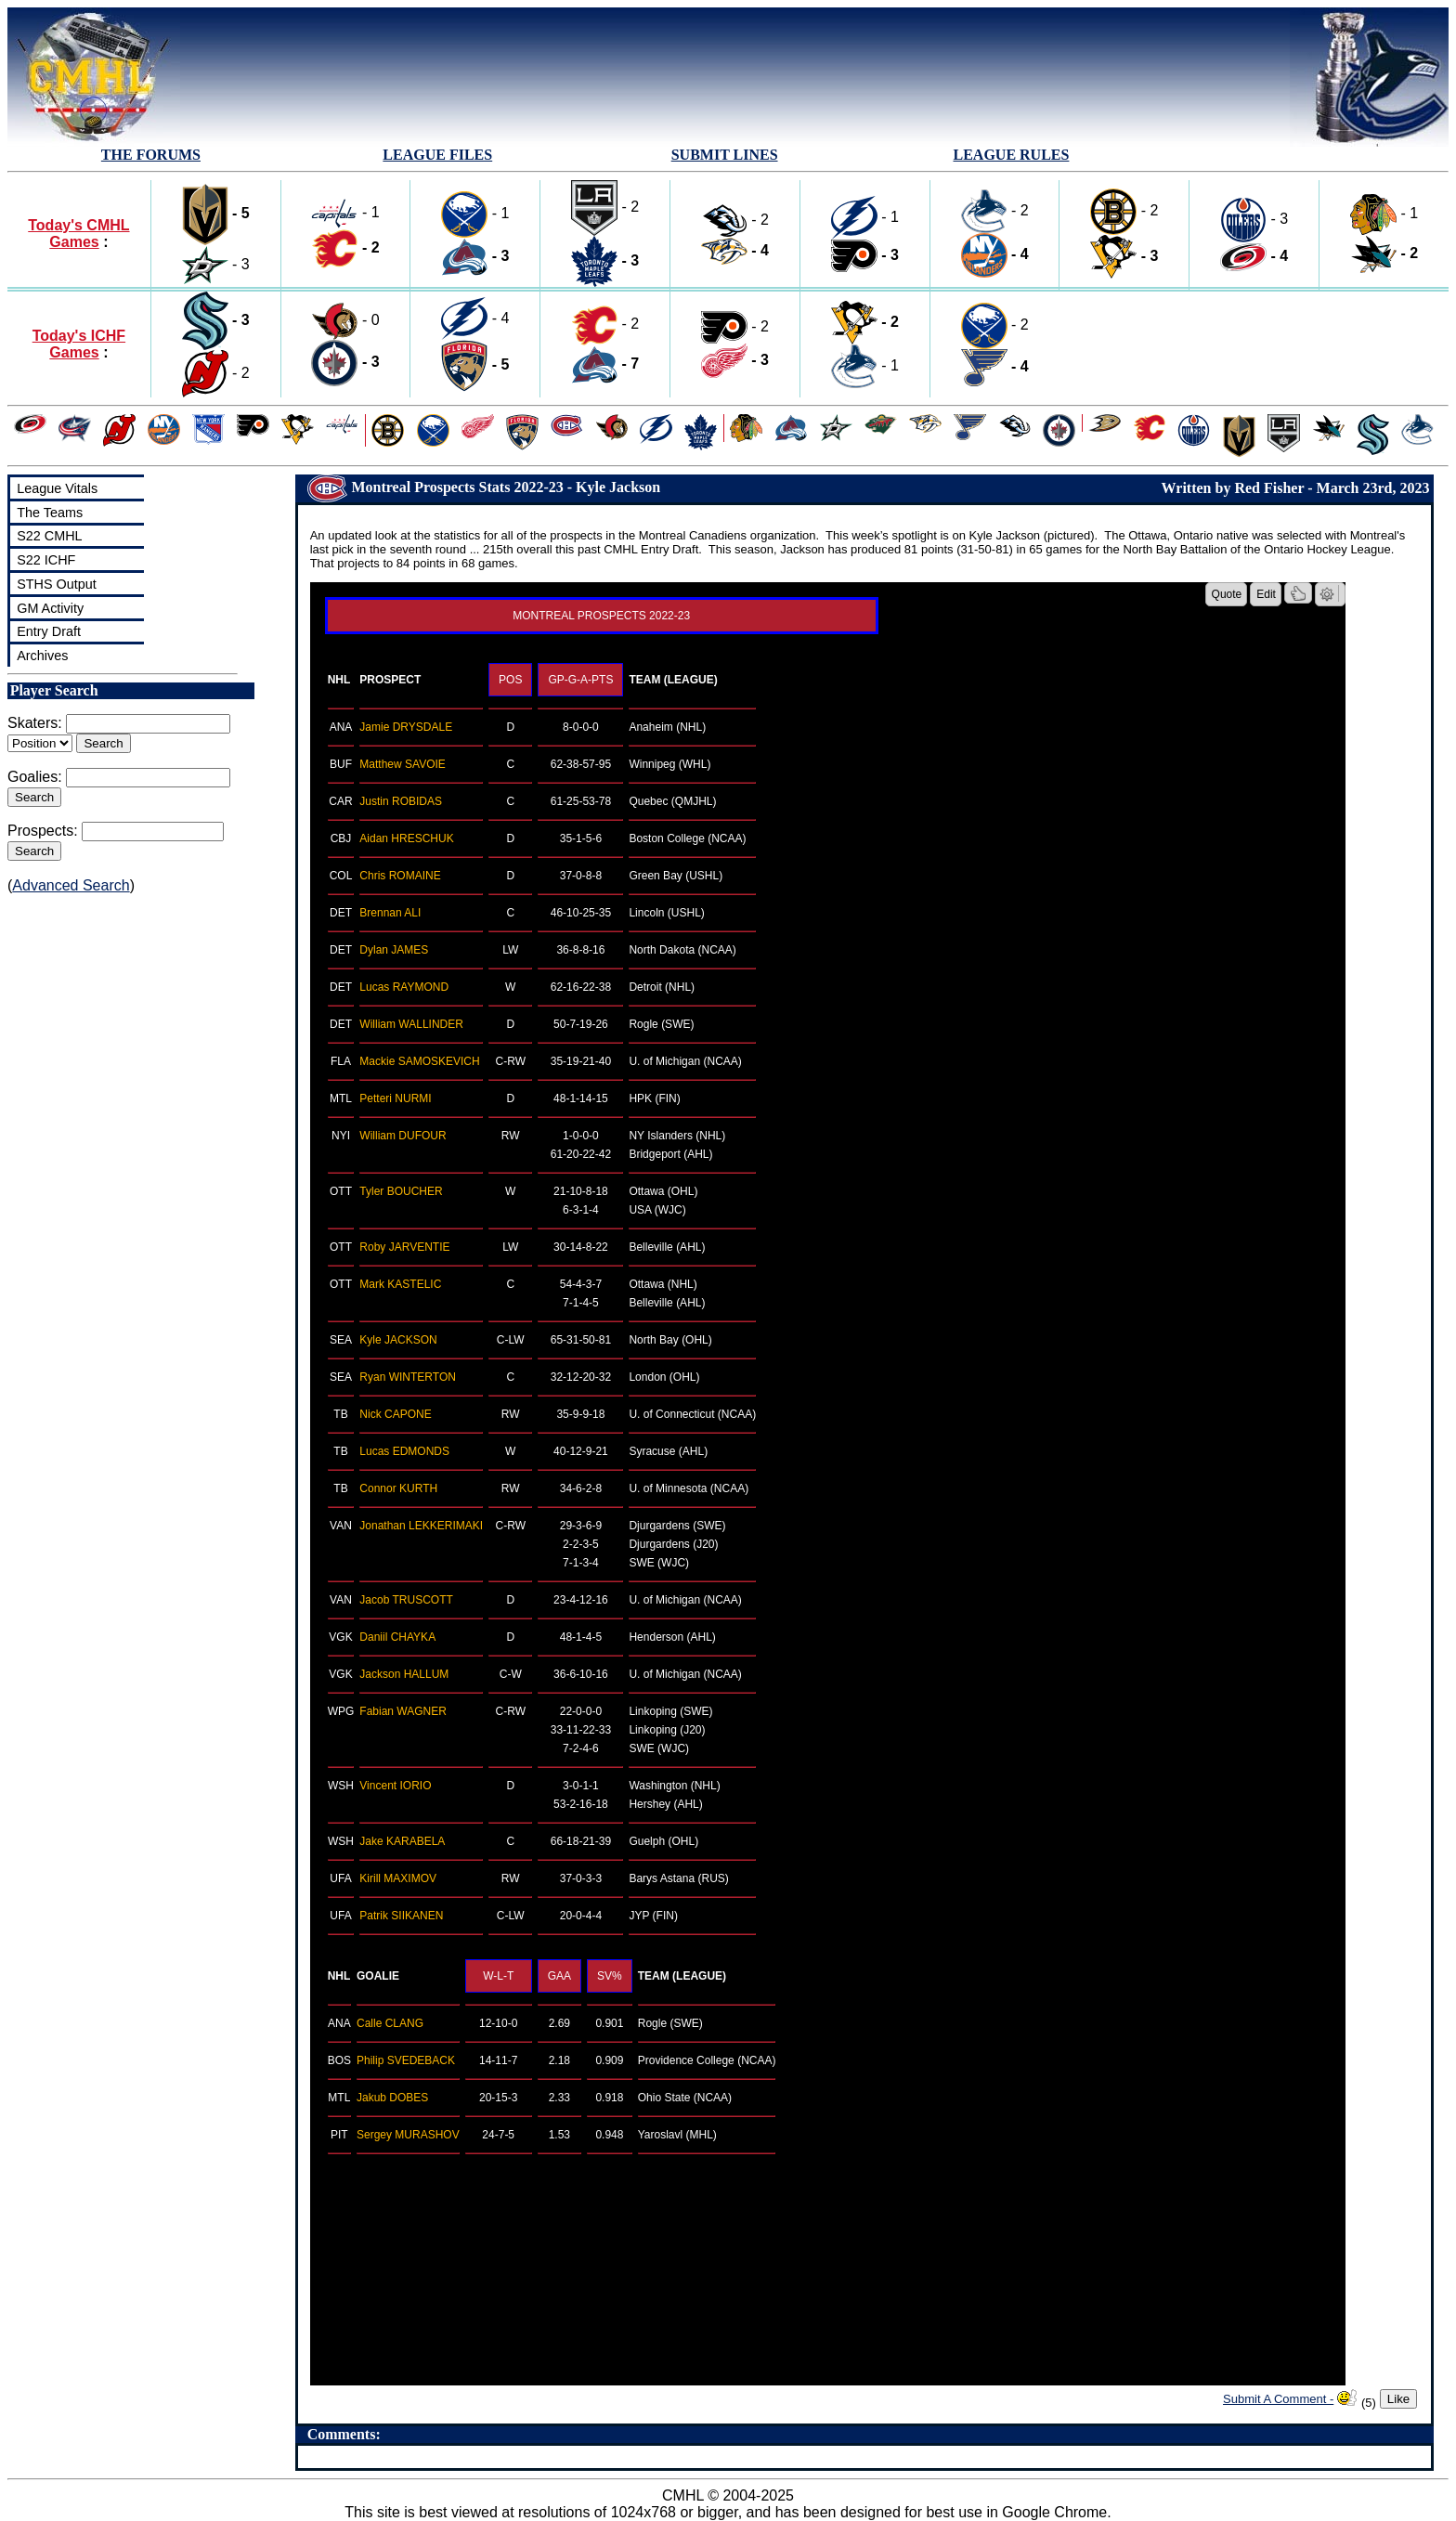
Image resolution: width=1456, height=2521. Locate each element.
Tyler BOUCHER (400, 1191)
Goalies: (34, 777)
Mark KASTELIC (400, 1284)
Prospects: (42, 830)
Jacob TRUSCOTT (405, 1599)
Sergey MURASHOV (408, 2134)
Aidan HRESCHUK (406, 838)
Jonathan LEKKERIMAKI (421, 1525)
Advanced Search (70, 885)
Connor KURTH (398, 1488)
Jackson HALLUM (403, 1674)
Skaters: (34, 723)
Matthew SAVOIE (402, 764)
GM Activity (50, 608)
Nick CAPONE (395, 1414)
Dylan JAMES (393, 949)
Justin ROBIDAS (400, 801)
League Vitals (57, 488)
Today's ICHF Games (78, 344)
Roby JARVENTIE (404, 1247)
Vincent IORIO (395, 1785)
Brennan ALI (390, 912)
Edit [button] (1266, 594)
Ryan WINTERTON (407, 1377)
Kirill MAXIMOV (397, 1878)
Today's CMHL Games (78, 233)
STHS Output (57, 584)
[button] (1298, 593)
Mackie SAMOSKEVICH (419, 1061)
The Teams (50, 512)
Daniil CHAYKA (397, 1637)
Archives (42, 655)
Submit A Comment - (1278, 2399)
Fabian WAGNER (403, 1711)
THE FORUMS (151, 154)
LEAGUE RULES (1011, 154)
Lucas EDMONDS (404, 1451)
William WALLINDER (411, 1024)
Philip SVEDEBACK (406, 2060)
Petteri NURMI (395, 1098)
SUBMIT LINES (724, 154)
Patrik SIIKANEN (401, 1915)
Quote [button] (1227, 594)
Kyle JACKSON (397, 1339)
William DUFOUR (402, 1135)
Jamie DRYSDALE (405, 727)
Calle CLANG (390, 2023)
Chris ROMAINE (399, 875)
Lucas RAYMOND (403, 987)
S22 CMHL (49, 535)
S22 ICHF (46, 559)
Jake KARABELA (402, 1841)
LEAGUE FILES (437, 154)
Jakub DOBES (392, 2097)
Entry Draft (49, 631)
